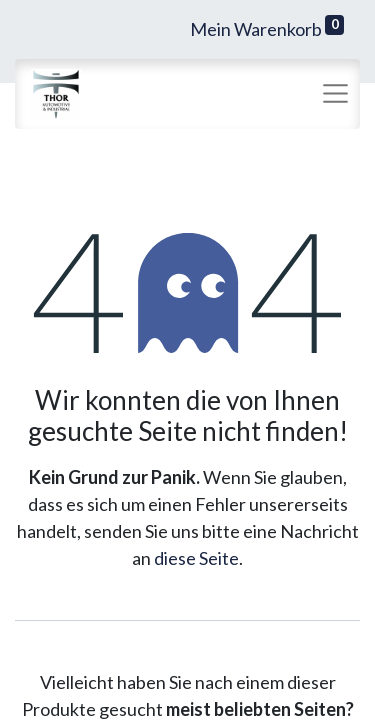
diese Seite (196, 558)
